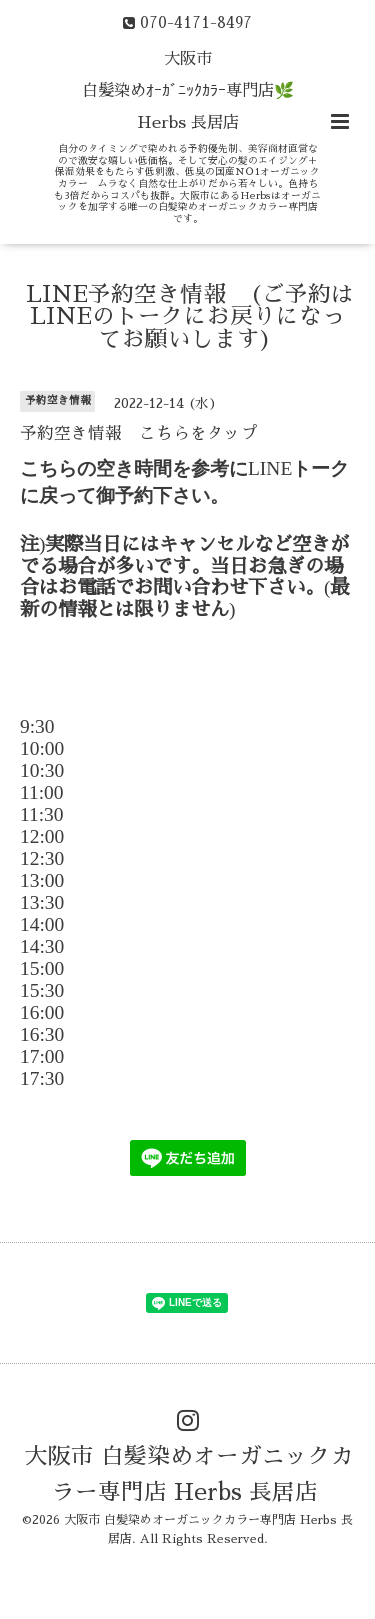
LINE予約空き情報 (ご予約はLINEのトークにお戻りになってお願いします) (190, 317)
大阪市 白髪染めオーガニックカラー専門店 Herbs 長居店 (189, 1474)
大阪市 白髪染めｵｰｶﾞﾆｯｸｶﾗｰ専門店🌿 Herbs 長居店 (188, 91)
